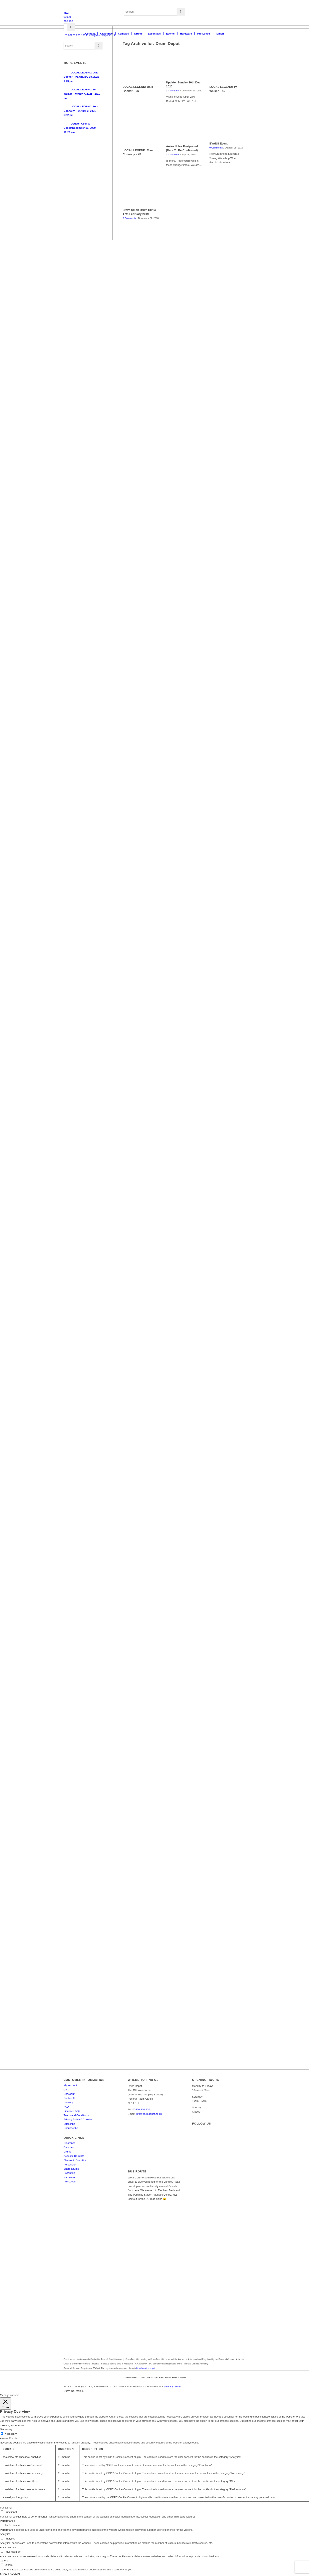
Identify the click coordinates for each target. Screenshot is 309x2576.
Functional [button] (6, 2507)
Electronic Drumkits (75, 2160)
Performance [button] (7, 2520)
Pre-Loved (70, 2181)
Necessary (11, 2434)
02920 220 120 (141, 2109)
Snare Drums (71, 2168)
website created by (166, 2377)
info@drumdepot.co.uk (149, 2113)
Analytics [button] (5, 2533)
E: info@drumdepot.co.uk (101, 35)
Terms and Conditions (76, 2115)
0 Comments (172, 90)
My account (70, 2085)
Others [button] (4, 2560)
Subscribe (69, 2123)
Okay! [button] (67, 2390)
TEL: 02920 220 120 (68, 17)
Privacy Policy (172, 2386)
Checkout (69, 2093)
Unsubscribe (71, 2128)
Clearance (69, 2143)
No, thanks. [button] (77, 2390)
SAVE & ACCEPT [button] (10, 2573)
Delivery (68, 2102)
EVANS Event (218, 143)
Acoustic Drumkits (74, 2155)
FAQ (66, 2106)
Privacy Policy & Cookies (78, 2119)
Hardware (69, 2177)
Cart (66, 2089)
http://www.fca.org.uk (145, 2368)
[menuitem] (123, 34)
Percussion (70, 2164)
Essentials (69, 2172)
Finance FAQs (72, 2111)
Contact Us (70, 2098)
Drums (67, 2151)
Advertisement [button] (8, 2547)
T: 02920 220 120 (75, 35)
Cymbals (69, 2147)
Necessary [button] (6, 2429)
